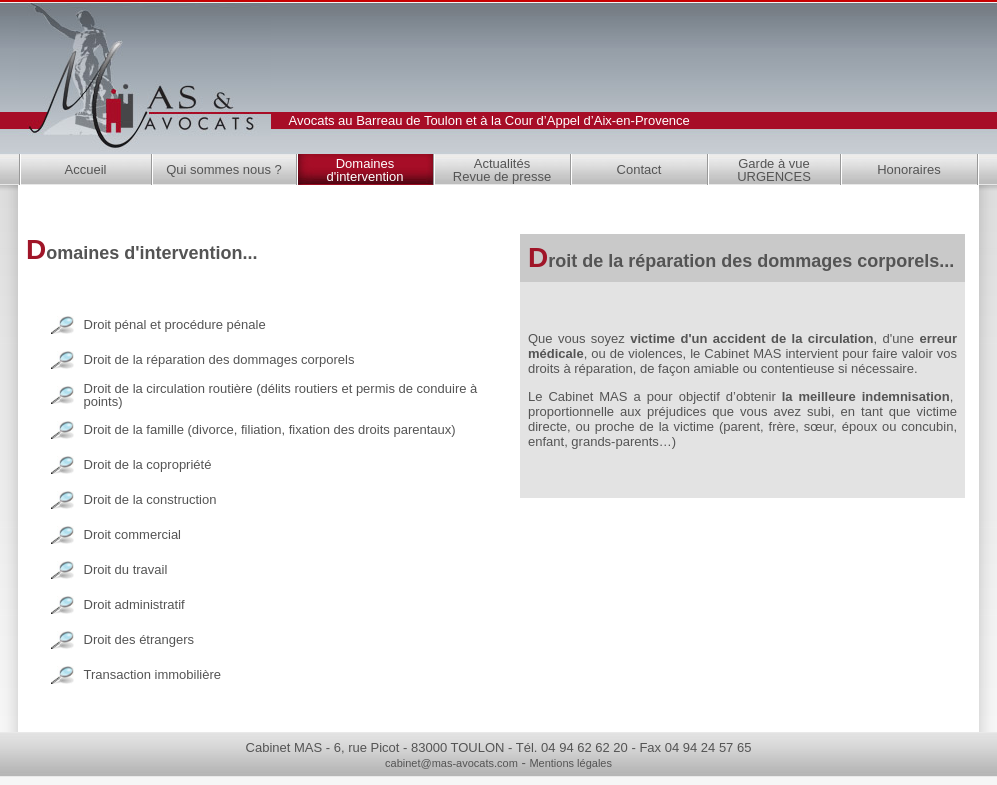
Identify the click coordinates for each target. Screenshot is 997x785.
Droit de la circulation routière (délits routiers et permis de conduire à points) (281, 395)
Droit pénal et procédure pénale (175, 324)
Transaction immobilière (153, 674)
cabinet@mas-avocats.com (451, 763)
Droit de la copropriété (148, 464)
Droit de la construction (150, 499)
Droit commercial (133, 534)
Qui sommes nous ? (224, 169)
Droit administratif (134, 604)
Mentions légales (570, 763)
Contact (639, 169)
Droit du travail (126, 569)
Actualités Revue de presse (502, 170)
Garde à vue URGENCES (774, 170)
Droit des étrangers (139, 639)
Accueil (86, 169)
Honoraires (909, 169)
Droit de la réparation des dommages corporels (219, 359)
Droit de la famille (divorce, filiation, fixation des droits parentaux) (270, 429)
